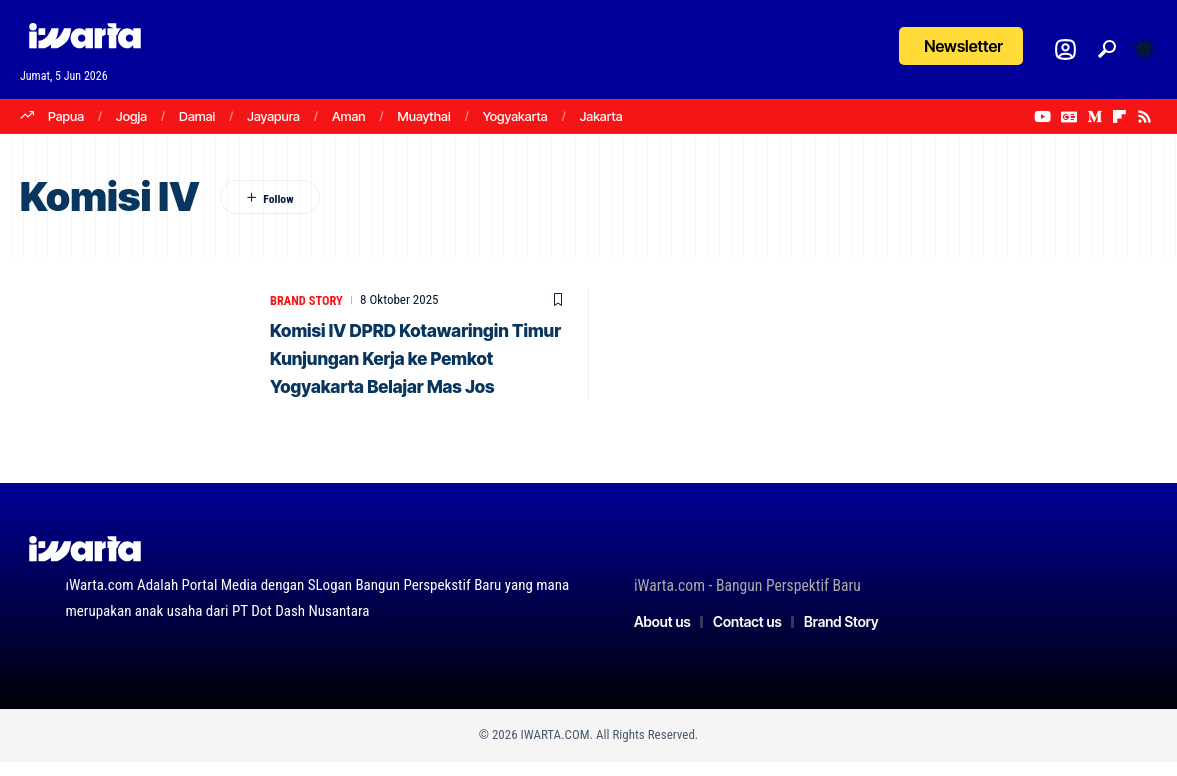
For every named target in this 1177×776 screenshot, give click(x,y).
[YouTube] (1042, 117)
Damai (197, 116)
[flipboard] (1119, 117)
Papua (66, 116)
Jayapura (273, 116)
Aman (349, 116)
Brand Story (308, 299)
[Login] (1065, 49)
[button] (1107, 49)
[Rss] (1144, 117)
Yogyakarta (515, 116)
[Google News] (1069, 117)
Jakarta (601, 116)
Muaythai (424, 116)
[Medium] (1094, 117)
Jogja (131, 116)
